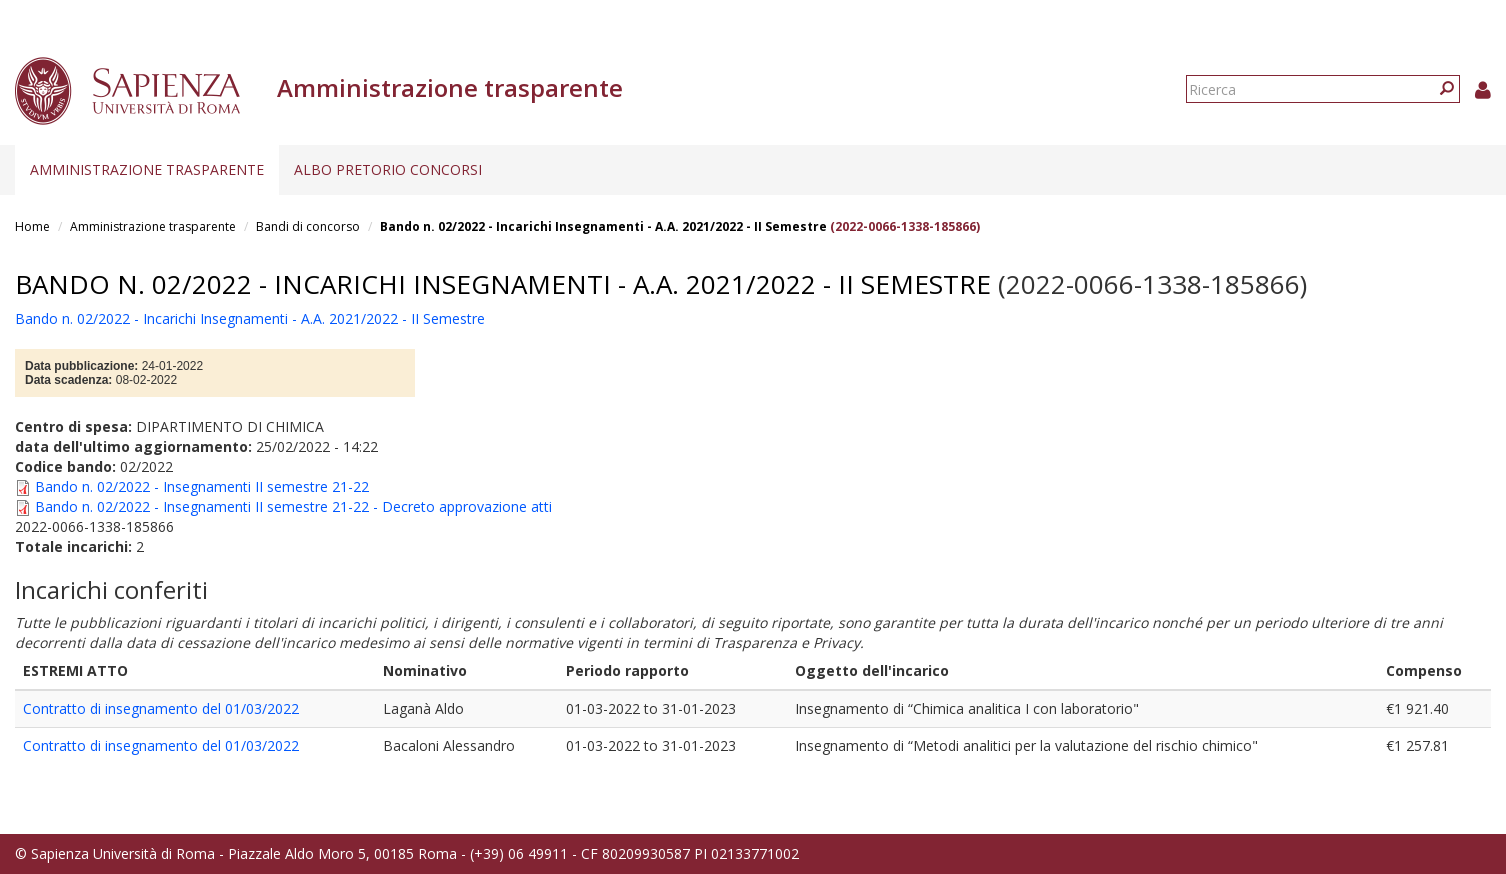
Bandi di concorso (308, 226)
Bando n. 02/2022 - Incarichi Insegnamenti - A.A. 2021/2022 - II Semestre (603, 226)
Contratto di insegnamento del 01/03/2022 (161, 708)
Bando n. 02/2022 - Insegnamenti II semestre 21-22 (202, 486)
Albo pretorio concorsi (388, 169)
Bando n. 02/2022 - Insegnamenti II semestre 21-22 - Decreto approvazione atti (293, 506)
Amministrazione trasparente (147, 169)
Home (32, 226)
